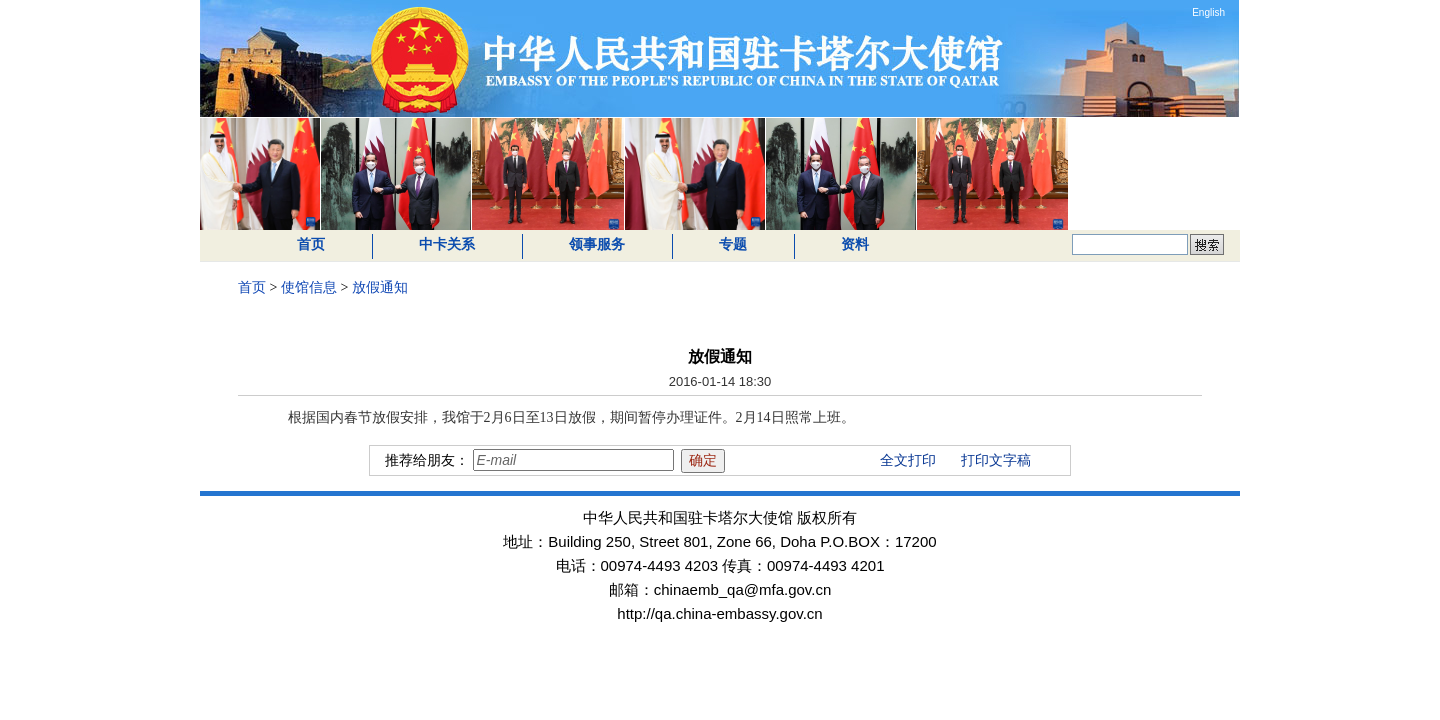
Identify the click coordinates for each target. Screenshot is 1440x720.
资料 (855, 244)
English (1208, 12)
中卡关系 (447, 244)
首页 (311, 244)
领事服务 (597, 244)
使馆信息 (309, 287)
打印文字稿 (996, 460)
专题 (733, 244)
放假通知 (380, 287)
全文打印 (908, 460)
